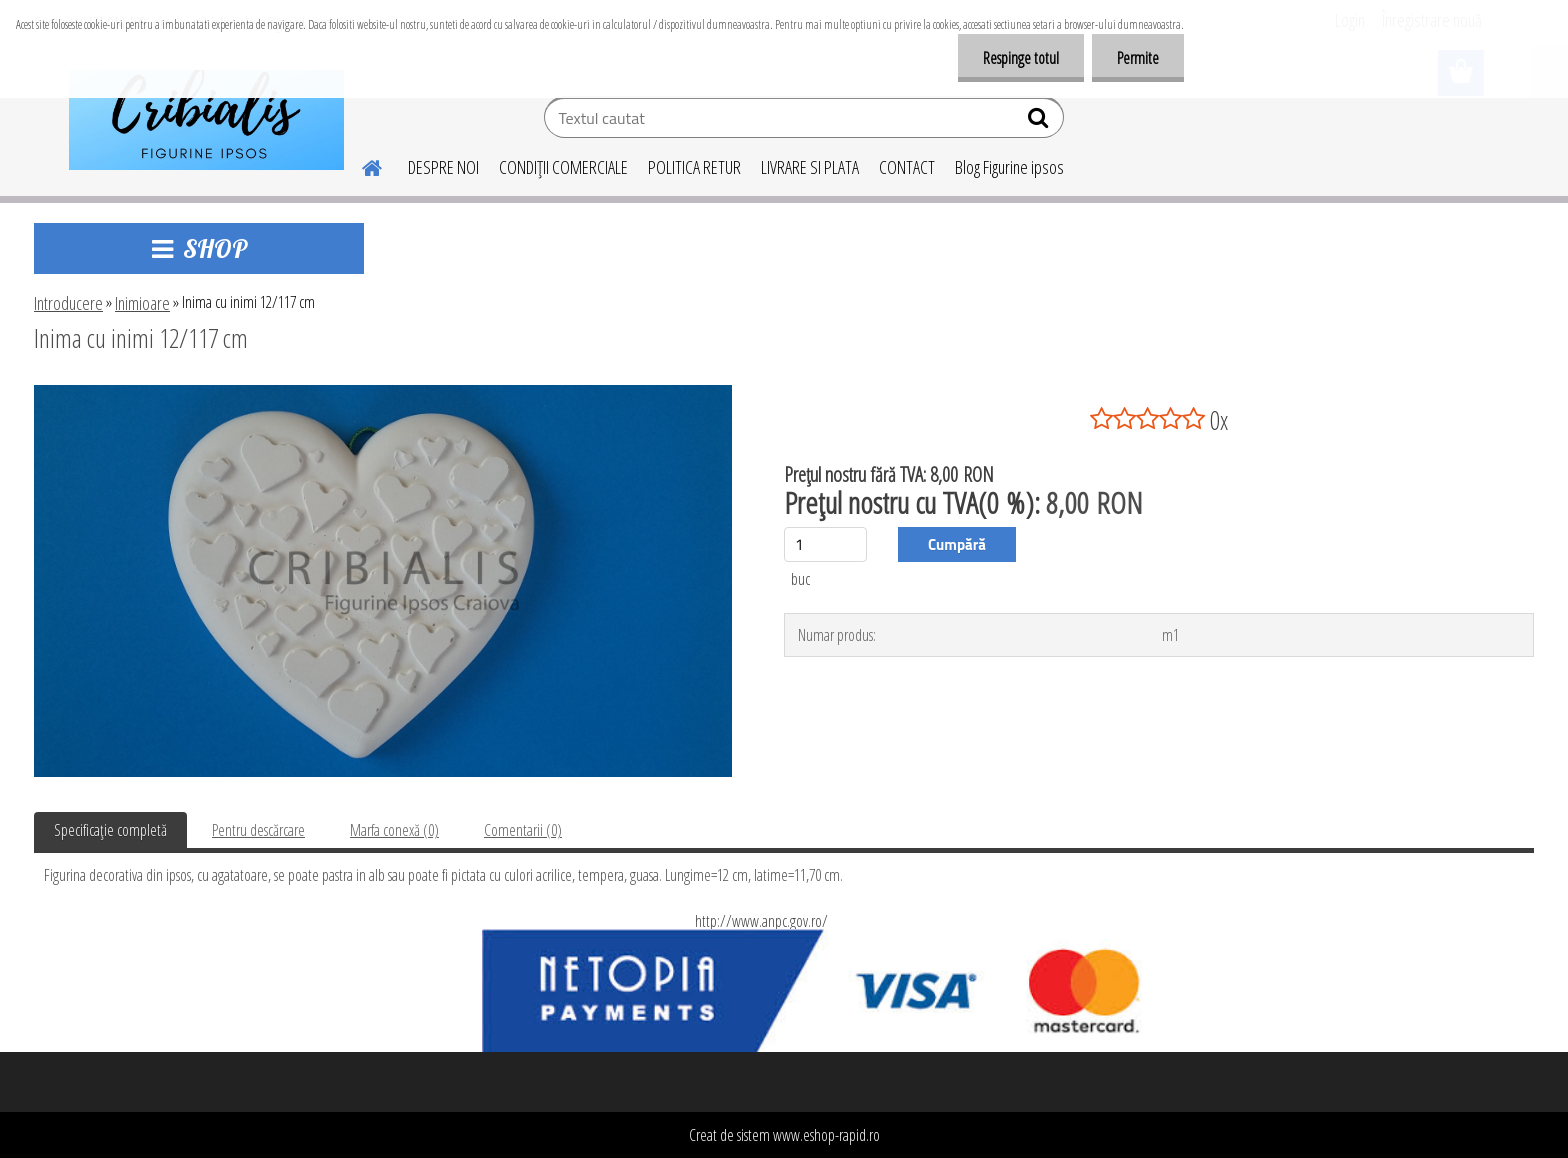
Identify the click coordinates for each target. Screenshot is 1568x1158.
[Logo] (206, 120)
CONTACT (907, 167)
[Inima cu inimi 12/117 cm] (383, 393)
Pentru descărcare (258, 830)
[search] (1040, 122)
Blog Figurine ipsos (1009, 167)
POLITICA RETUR (694, 167)
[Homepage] (360, 165)
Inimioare (142, 303)
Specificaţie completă (110, 830)
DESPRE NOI (443, 167)
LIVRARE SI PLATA (810, 167)
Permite (1138, 58)
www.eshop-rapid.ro (826, 1135)
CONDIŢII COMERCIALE (563, 167)
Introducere (68, 303)
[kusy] (825, 544)
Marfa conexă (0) (394, 830)
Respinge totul (1021, 58)
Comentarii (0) (523, 830)
